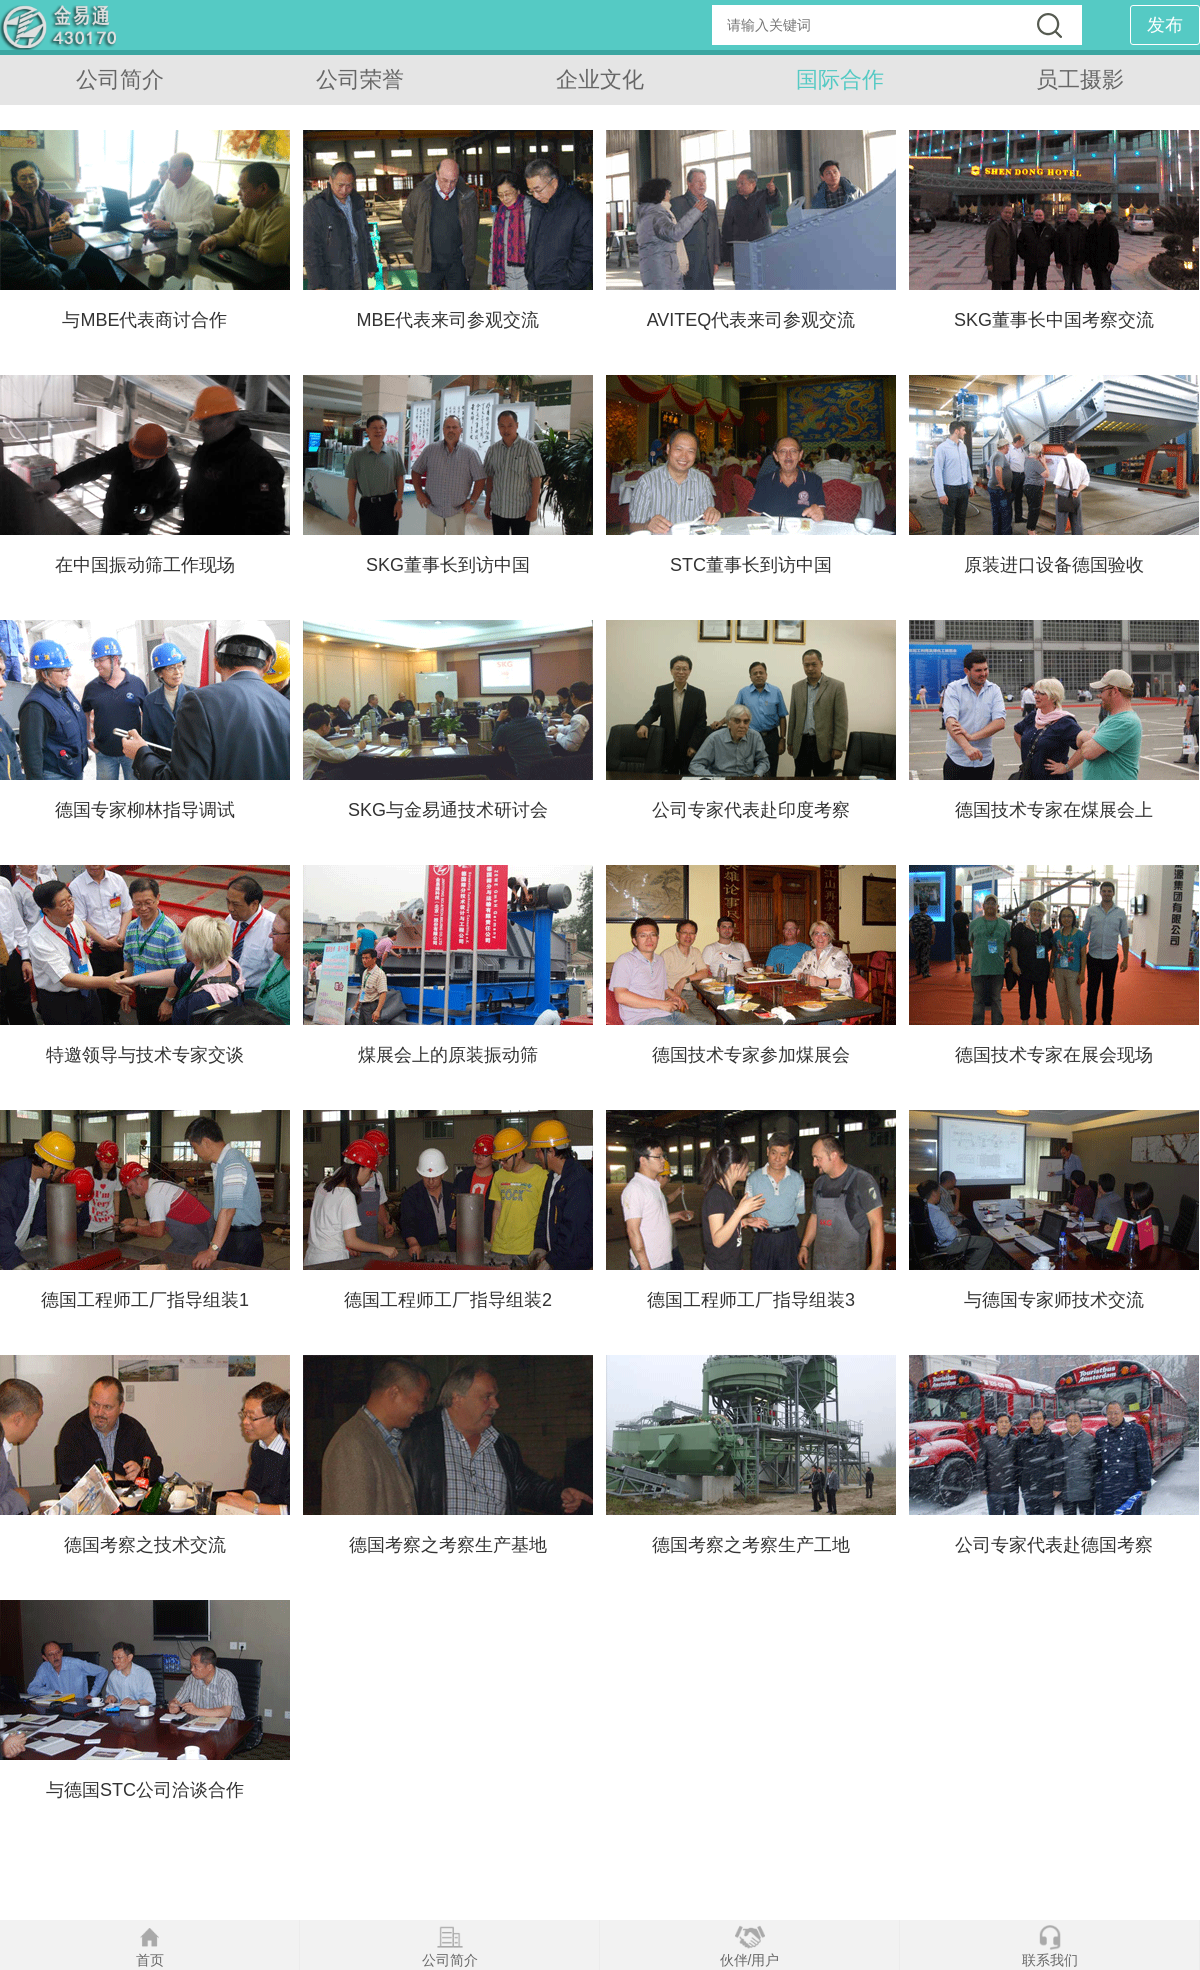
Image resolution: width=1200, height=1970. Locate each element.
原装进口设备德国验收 (1054, 565)
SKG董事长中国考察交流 (1054, 320)
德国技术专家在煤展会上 (1054, 810)
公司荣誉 (360, 79)
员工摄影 (1080, 79)
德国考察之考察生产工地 (751, 1545)
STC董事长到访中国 (751, 565)
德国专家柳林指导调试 (145, 810)
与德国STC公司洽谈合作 (145, 1790)
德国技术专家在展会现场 (1054, 1055)
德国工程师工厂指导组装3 (751, 1300)
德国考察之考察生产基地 (448, 1545)
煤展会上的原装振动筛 (448, 1055)
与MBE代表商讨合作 (144, 320)
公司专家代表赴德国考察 (1054, 1545)
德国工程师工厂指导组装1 (145, 1300)
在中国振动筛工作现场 (145, 565)
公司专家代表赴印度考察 (751, 810)
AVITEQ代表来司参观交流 (751, 320)
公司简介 (120, 79)
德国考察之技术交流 (145, 1545)
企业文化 (600, 79)
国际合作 (840, 79)
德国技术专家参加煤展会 (751, 1055)
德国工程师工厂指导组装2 (448, 1300)
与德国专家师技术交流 (1054, 1300)
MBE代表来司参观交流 (447, 320)
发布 (1165, 25)
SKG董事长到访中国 (448, 565)
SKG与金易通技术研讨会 (448, 810)
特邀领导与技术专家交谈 (145, 1055)
